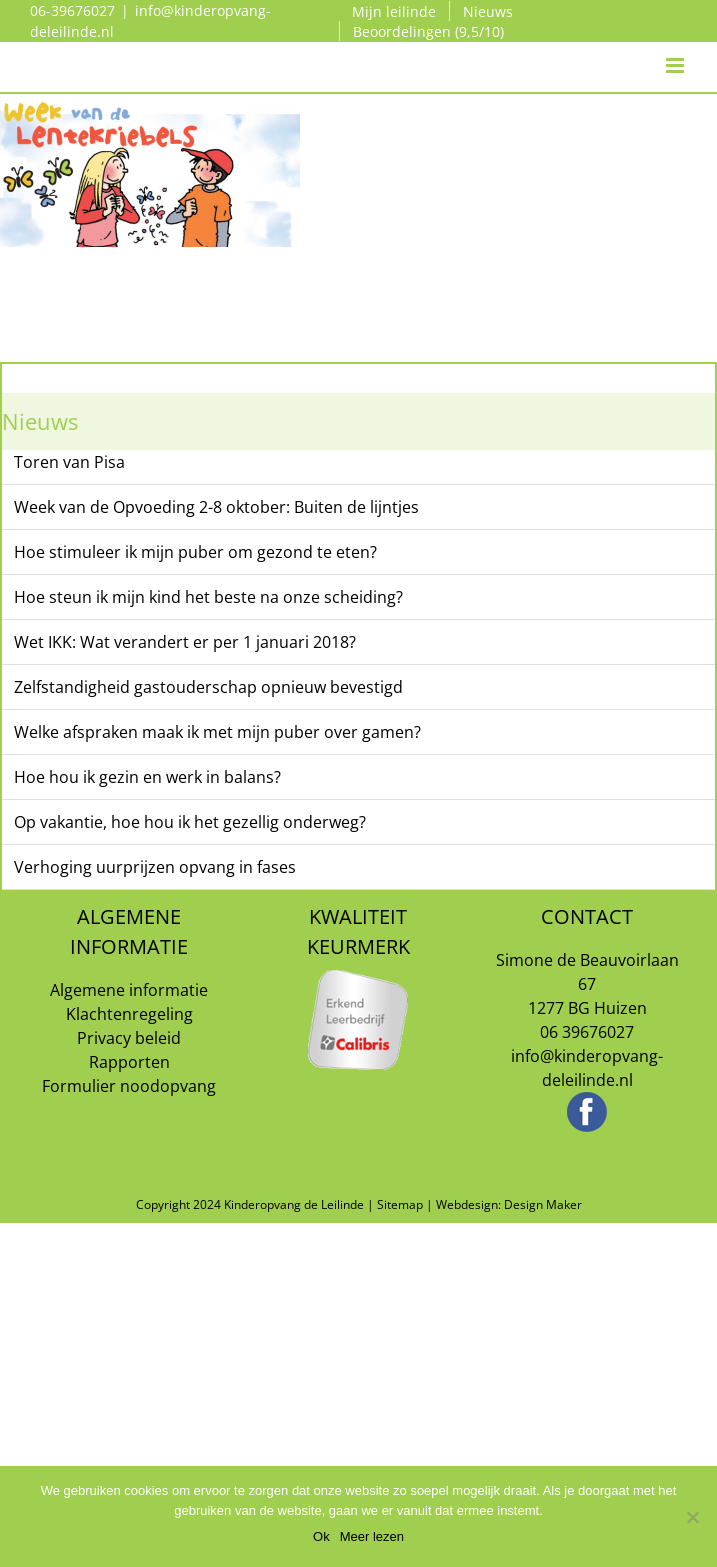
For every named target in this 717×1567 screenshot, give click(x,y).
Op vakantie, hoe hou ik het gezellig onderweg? (190, 822)
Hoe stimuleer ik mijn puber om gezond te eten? (195, 552)
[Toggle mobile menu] (676, 45)
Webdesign (467, 1204)
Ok (321, 1536)
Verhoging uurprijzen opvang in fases (155, 867)
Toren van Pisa (69, 462)
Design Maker (543, 1204)
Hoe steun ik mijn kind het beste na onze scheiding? (208, 597)
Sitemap (400, 1204)
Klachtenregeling (129, 1014)
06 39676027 (587, 1032)
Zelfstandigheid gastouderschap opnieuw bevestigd (208, 687)
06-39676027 (72, 10)
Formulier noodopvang (129, 1086)
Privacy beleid (129, 1038)
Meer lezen (372, 1536)
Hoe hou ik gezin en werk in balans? (147, 777)
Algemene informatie (129, 990)
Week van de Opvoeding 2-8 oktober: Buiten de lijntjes (216, 507)
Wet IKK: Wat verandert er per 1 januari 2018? (185, 642)
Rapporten (129, 1062)
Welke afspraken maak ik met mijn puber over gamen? (217, 732)
